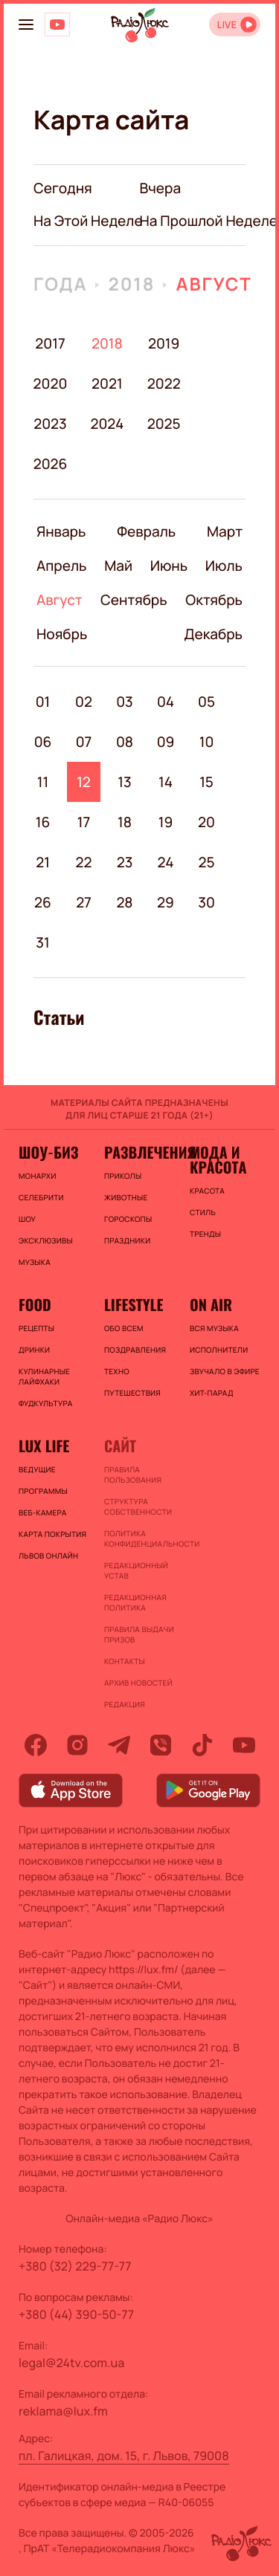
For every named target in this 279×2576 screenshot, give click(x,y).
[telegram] (119, 1745)
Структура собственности (138, 1506)
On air (211, 1304)
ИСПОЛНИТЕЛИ (219, 1349)
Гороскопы (128, 1219)
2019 (163, 343)
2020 (50, 383)
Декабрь (213, 634)
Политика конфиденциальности (139, 1538)
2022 (164, 383)
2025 (164, 423)
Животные (126, 1197)
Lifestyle (133, 1304)
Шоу (27, 1219)
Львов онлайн (48, 1555)
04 (165, 701)
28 (124, 902)
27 (84, 902)
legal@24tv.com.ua (71, 2363)
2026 (50, 463)
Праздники (127, 1240)
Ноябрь (61, 634)
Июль (224, 565)
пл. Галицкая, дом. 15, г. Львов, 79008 (124, 2455)
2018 (131, 284)
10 (206, 741)
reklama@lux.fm (63, 2411)
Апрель (61, 565)
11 (42, 782)
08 (124, 741)
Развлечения (139, 1152)
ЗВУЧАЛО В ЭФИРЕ (225, 1371)
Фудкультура (45, 1403)
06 (43, 741)
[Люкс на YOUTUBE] (57, 24)
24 (166, 862)
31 (42, 942)
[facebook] (35, 1745)
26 (42, 902)
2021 (107, 383)
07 (84, 741)
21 (43, 862)
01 (43, 701)
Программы (43, 1491)
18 (125, 822)
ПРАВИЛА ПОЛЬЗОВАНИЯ (132, 1474)
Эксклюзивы (46, 1240)
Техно (116, 1371)
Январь (61, 531)
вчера (161, 188)
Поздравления (135, 1349)
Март (225, 531)
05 (206, 701)
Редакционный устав (136, 1570)
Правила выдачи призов (139, 1634)
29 (165, 902)
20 (206, 822)
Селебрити (41, 1197)
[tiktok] (202, 1745)
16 (43, 822)
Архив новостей (138, 1682)
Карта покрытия (52, 1534)
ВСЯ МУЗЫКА (214, 1328)
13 (124, 782)
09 (166, 741)
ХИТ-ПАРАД (212, 1393)
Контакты (124, 1661)
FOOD (35, 1304)
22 (84, 862)
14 (165, 782)
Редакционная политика (135, 1602)
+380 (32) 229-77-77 (75, 2266)
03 (124, 701)
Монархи (38, 1176)
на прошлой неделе (209, 220)
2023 (50, 423)
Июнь (168, 565)
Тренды (205, 1234)
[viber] (160, 1745)
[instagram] (77, 1745)
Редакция (124, 1704)
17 (83, 822)
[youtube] (244, 1745)
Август (213, 284)
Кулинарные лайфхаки (44, 1376)
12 (84, 782)
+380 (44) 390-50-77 (76, 2314)
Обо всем (124, 1328)
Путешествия (132, 1393)
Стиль (203, 1212)
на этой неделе (88, 220)
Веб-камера (42, 1512)
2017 (50, 343)
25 (206, 862)
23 (125, 862)
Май (118, 565)
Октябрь (214, 599)
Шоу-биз (48, 1152)
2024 (107, 423)
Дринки (34, 1349)
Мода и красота (218, 1159)
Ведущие (37, 1469)
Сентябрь (133, 599)
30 (206, 902)
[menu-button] (26, 24)
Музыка (35, 1262)
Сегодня (62, 188)
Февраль (146, 531)
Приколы (122, 1176)
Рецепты (36, 1328)
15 (206, 782)
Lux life (44, 1445)
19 (165, 822)
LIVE (227, 25)
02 (83, 701)
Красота (207, 1190)
